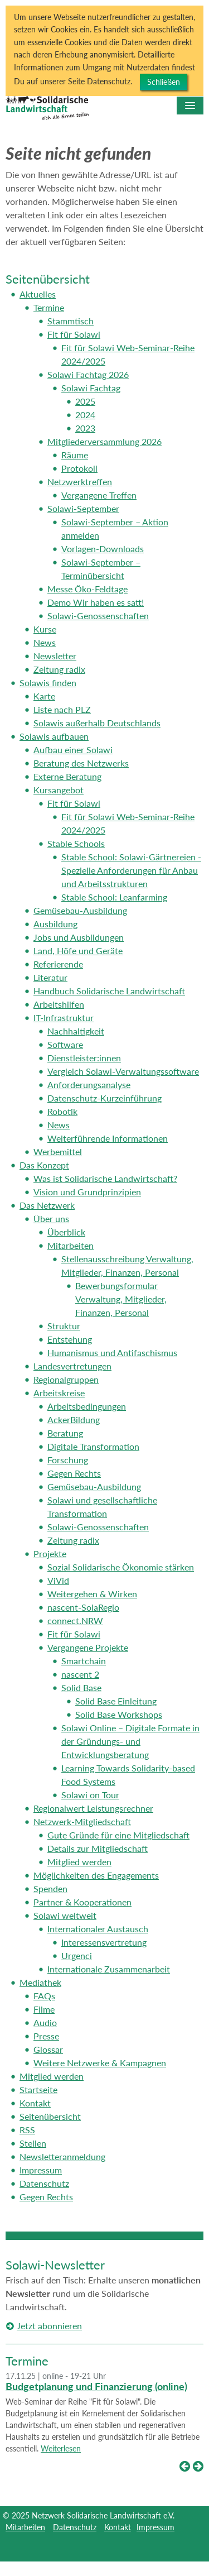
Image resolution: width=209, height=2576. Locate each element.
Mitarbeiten (25, 2527)
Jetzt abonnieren (49, 2325)
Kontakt (117, 2527)
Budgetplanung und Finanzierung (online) (96, 2386)
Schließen (163, 82)
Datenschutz (74, 2527)
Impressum (155, 2527)
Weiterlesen (61, 2448)
